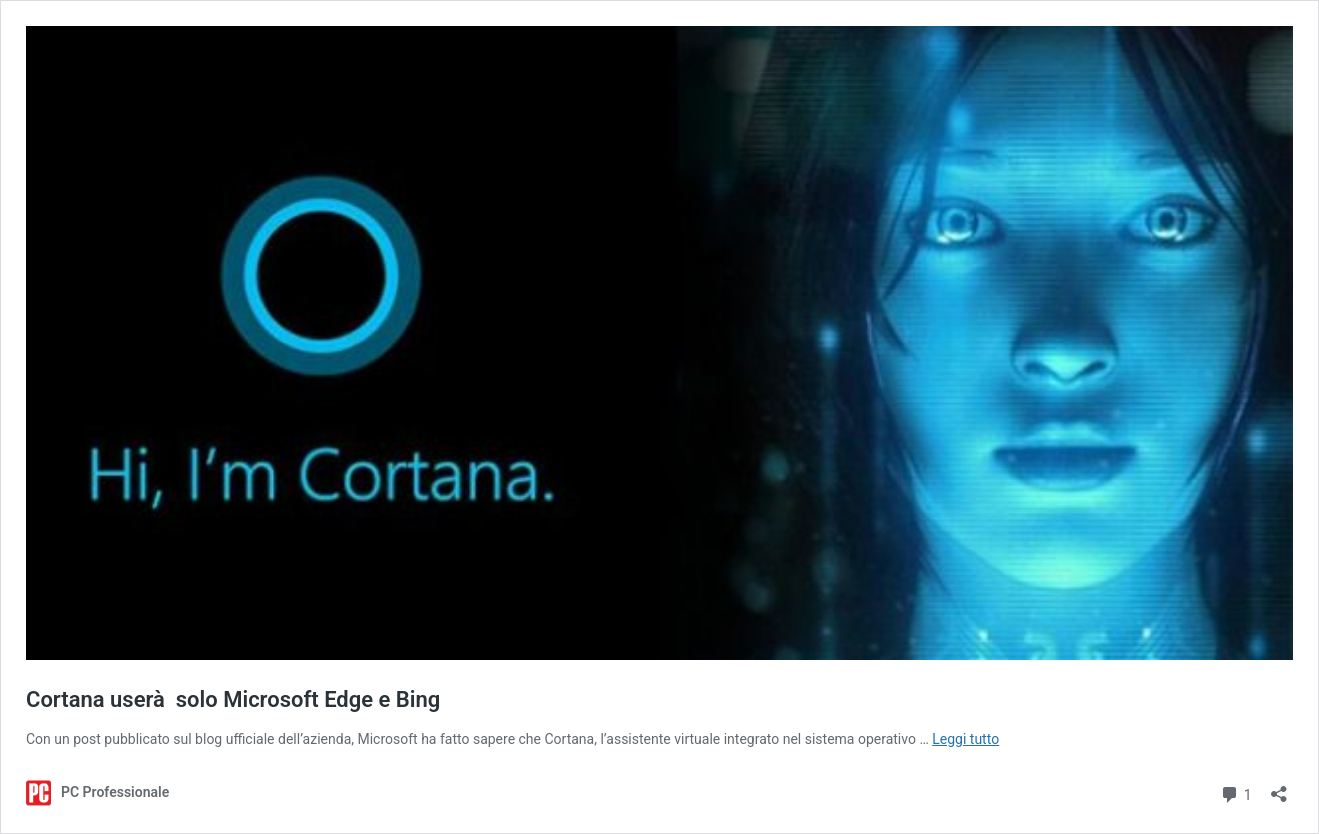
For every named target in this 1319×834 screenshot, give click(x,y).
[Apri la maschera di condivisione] (1279, 787)
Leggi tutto (965, 739)
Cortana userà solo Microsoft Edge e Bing (233, 699)
